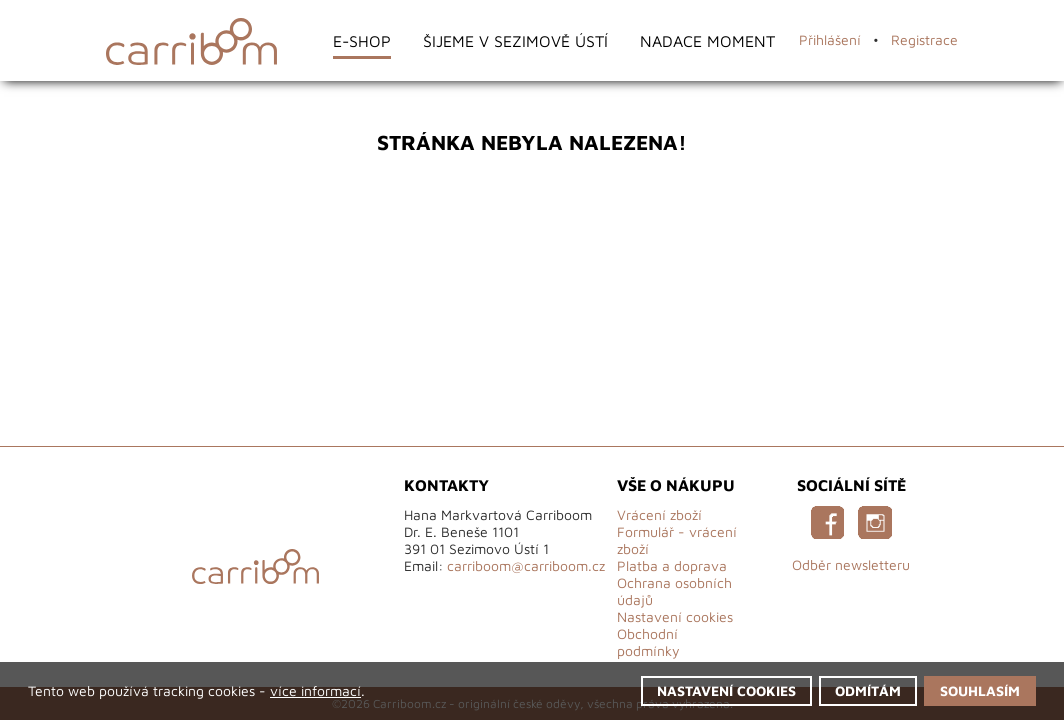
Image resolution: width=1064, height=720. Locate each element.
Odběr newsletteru (851, 564)
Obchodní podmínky (648, 642)
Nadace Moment (707, 40)
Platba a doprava (672, 565)
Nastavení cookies (675, 616)
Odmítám (868, 690)
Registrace (924, 39)
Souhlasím (980, 690)
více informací (315, 690)
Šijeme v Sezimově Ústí (515, 40)
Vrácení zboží (659, 514)
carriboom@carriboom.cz (526, 565)
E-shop (362, 40)
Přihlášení (830, 39)
